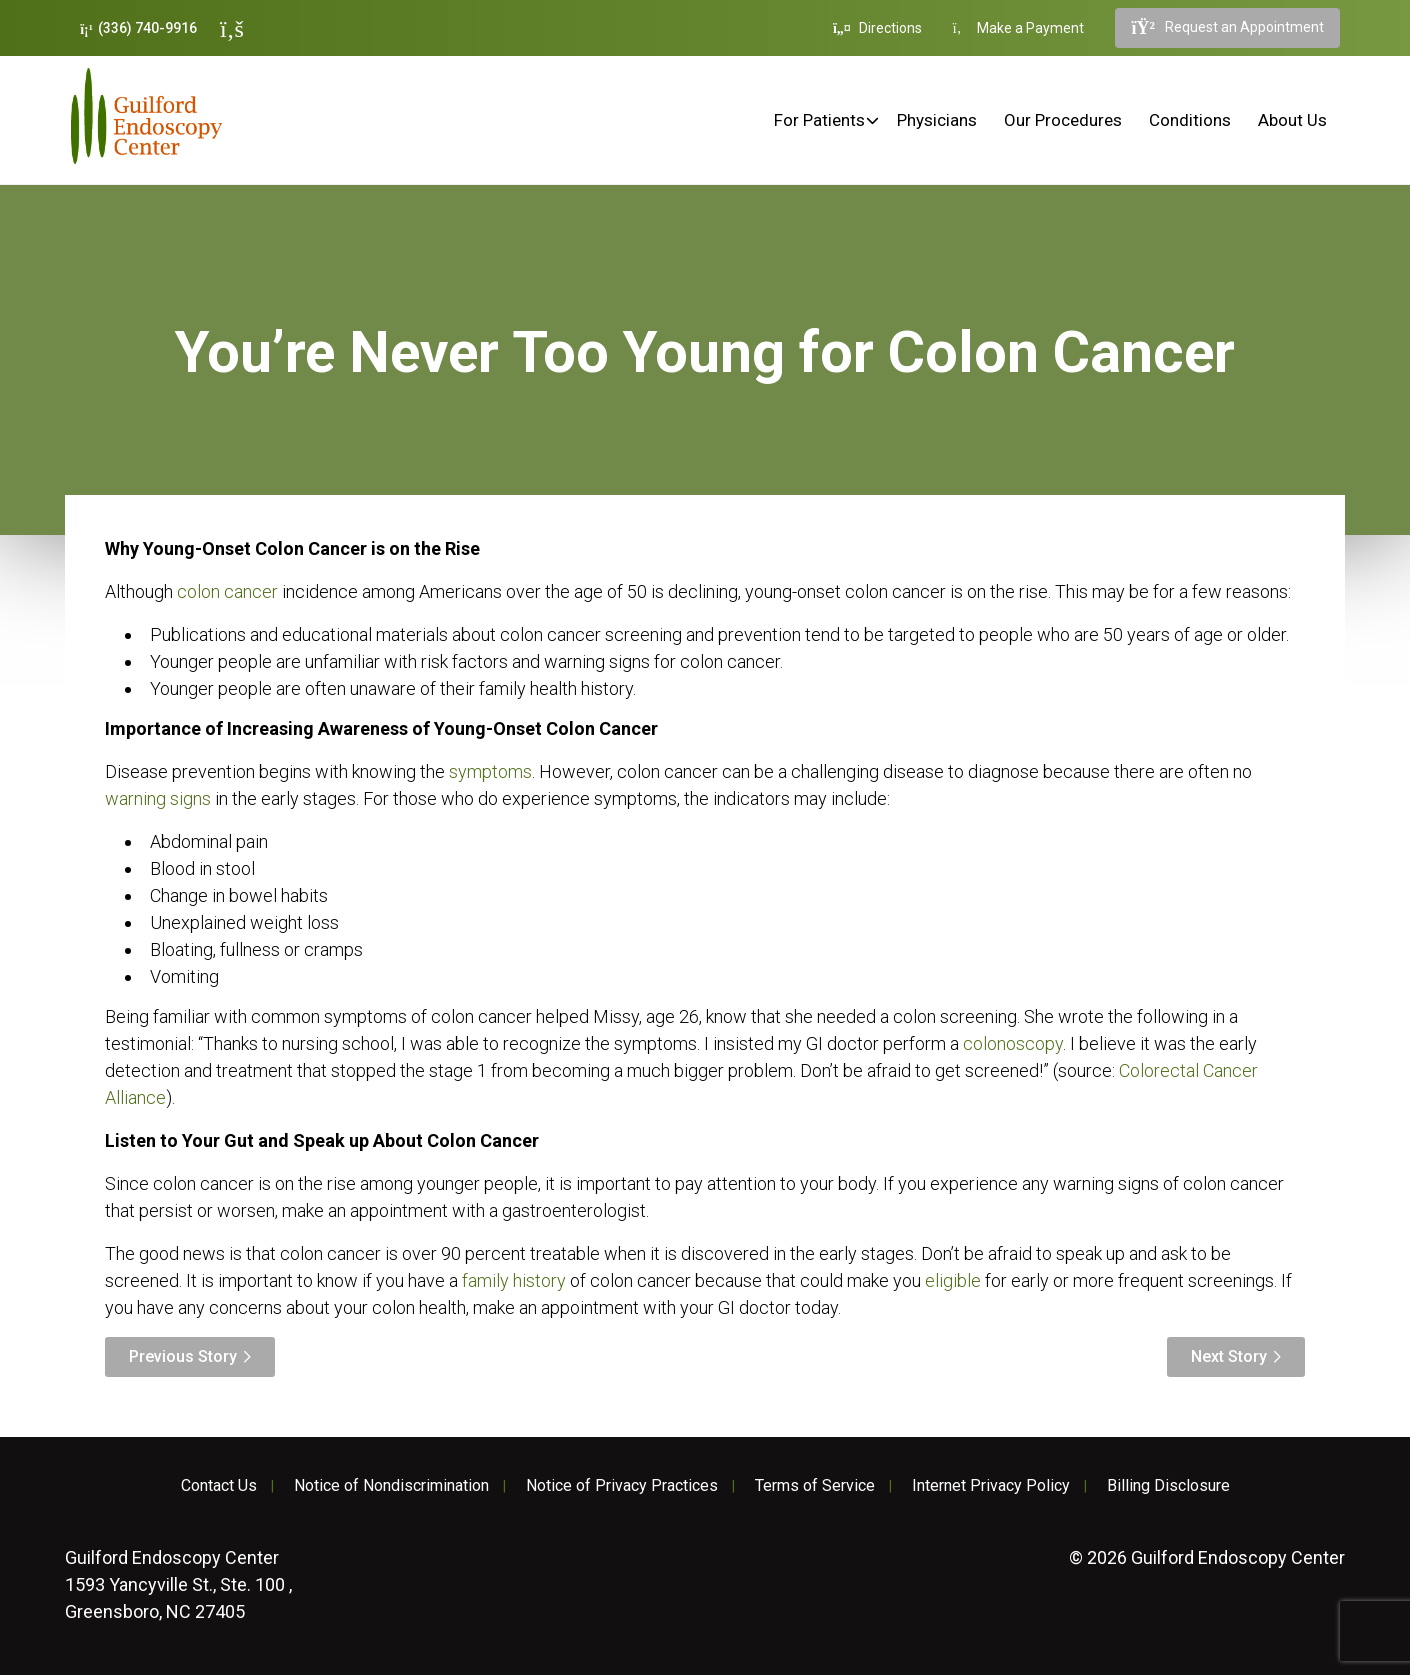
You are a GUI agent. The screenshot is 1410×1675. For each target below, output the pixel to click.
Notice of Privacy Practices (622, 1486)
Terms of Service (815, 1486)
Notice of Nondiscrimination (391, 1486)
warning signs (158, 798)
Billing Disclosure (1168, 1486)
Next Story (1229, 1356)
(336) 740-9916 (138, 28)
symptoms (490, 771)
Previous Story (183, 1356)
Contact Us (219, 1486)
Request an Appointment (1227, 28)
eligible (953, 1280)
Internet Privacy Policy (991, 1486)
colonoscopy (1013, 1043)
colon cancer (227, 591)
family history (514, 1280)
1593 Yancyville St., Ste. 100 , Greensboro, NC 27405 (178, 1584)
